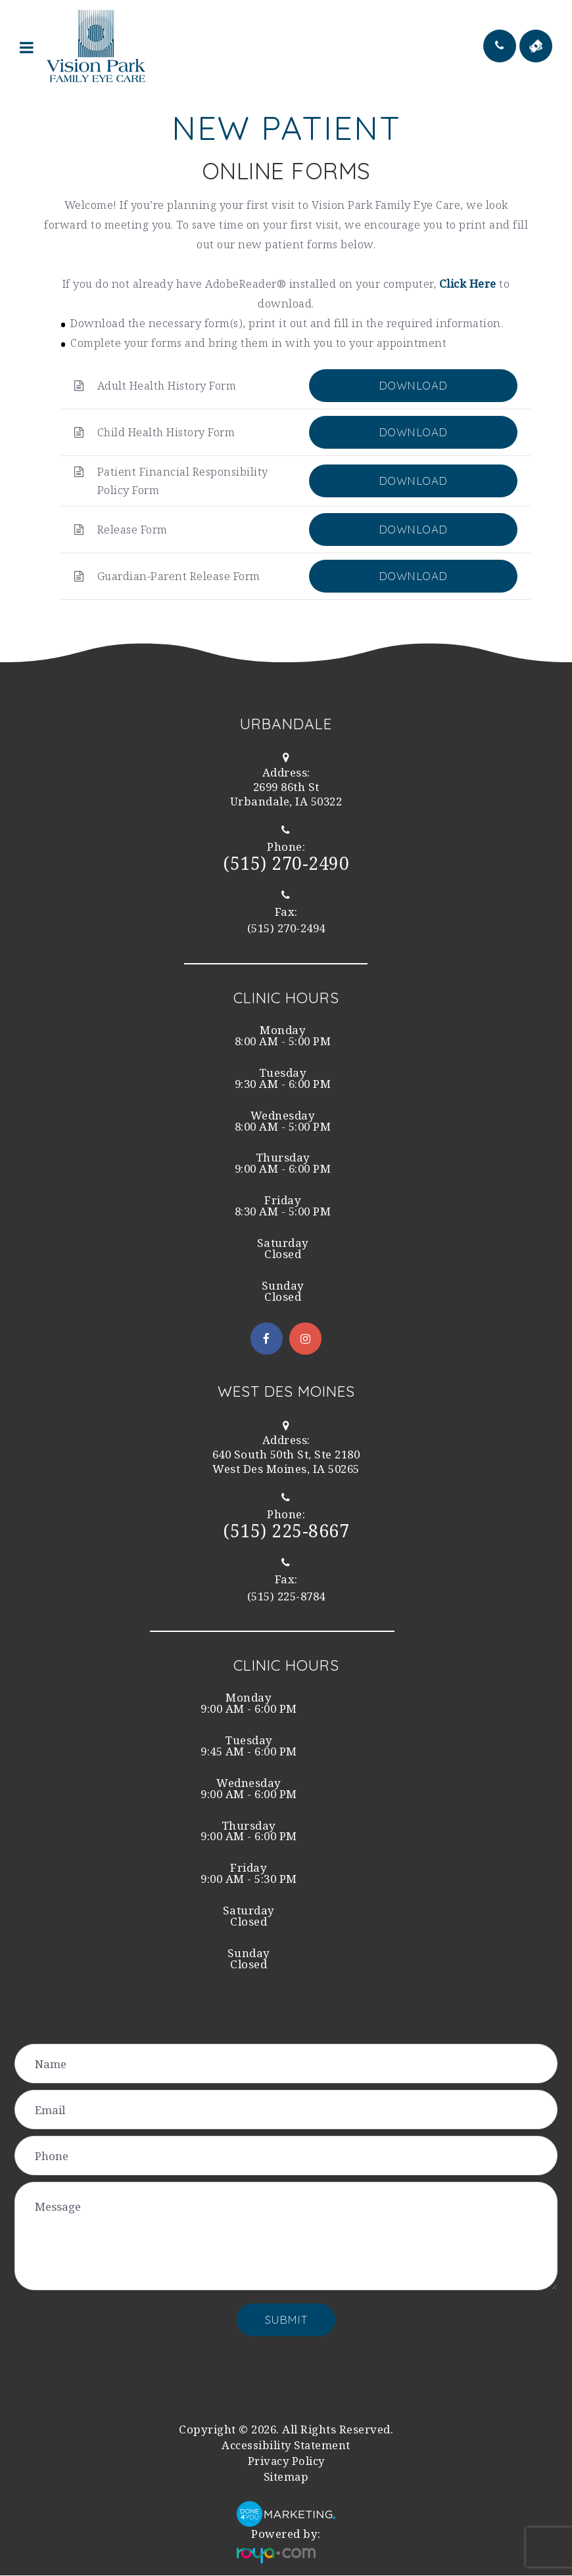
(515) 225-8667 (286, 1531)
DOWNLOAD (413, 385)
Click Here (467, 283)
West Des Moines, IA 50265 (285, 1463)
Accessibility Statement (286, 2446)
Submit (286, 2320)
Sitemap (286, 2477)
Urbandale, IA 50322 (286, 794)
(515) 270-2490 (286, 863)
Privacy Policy (286, 2462)
